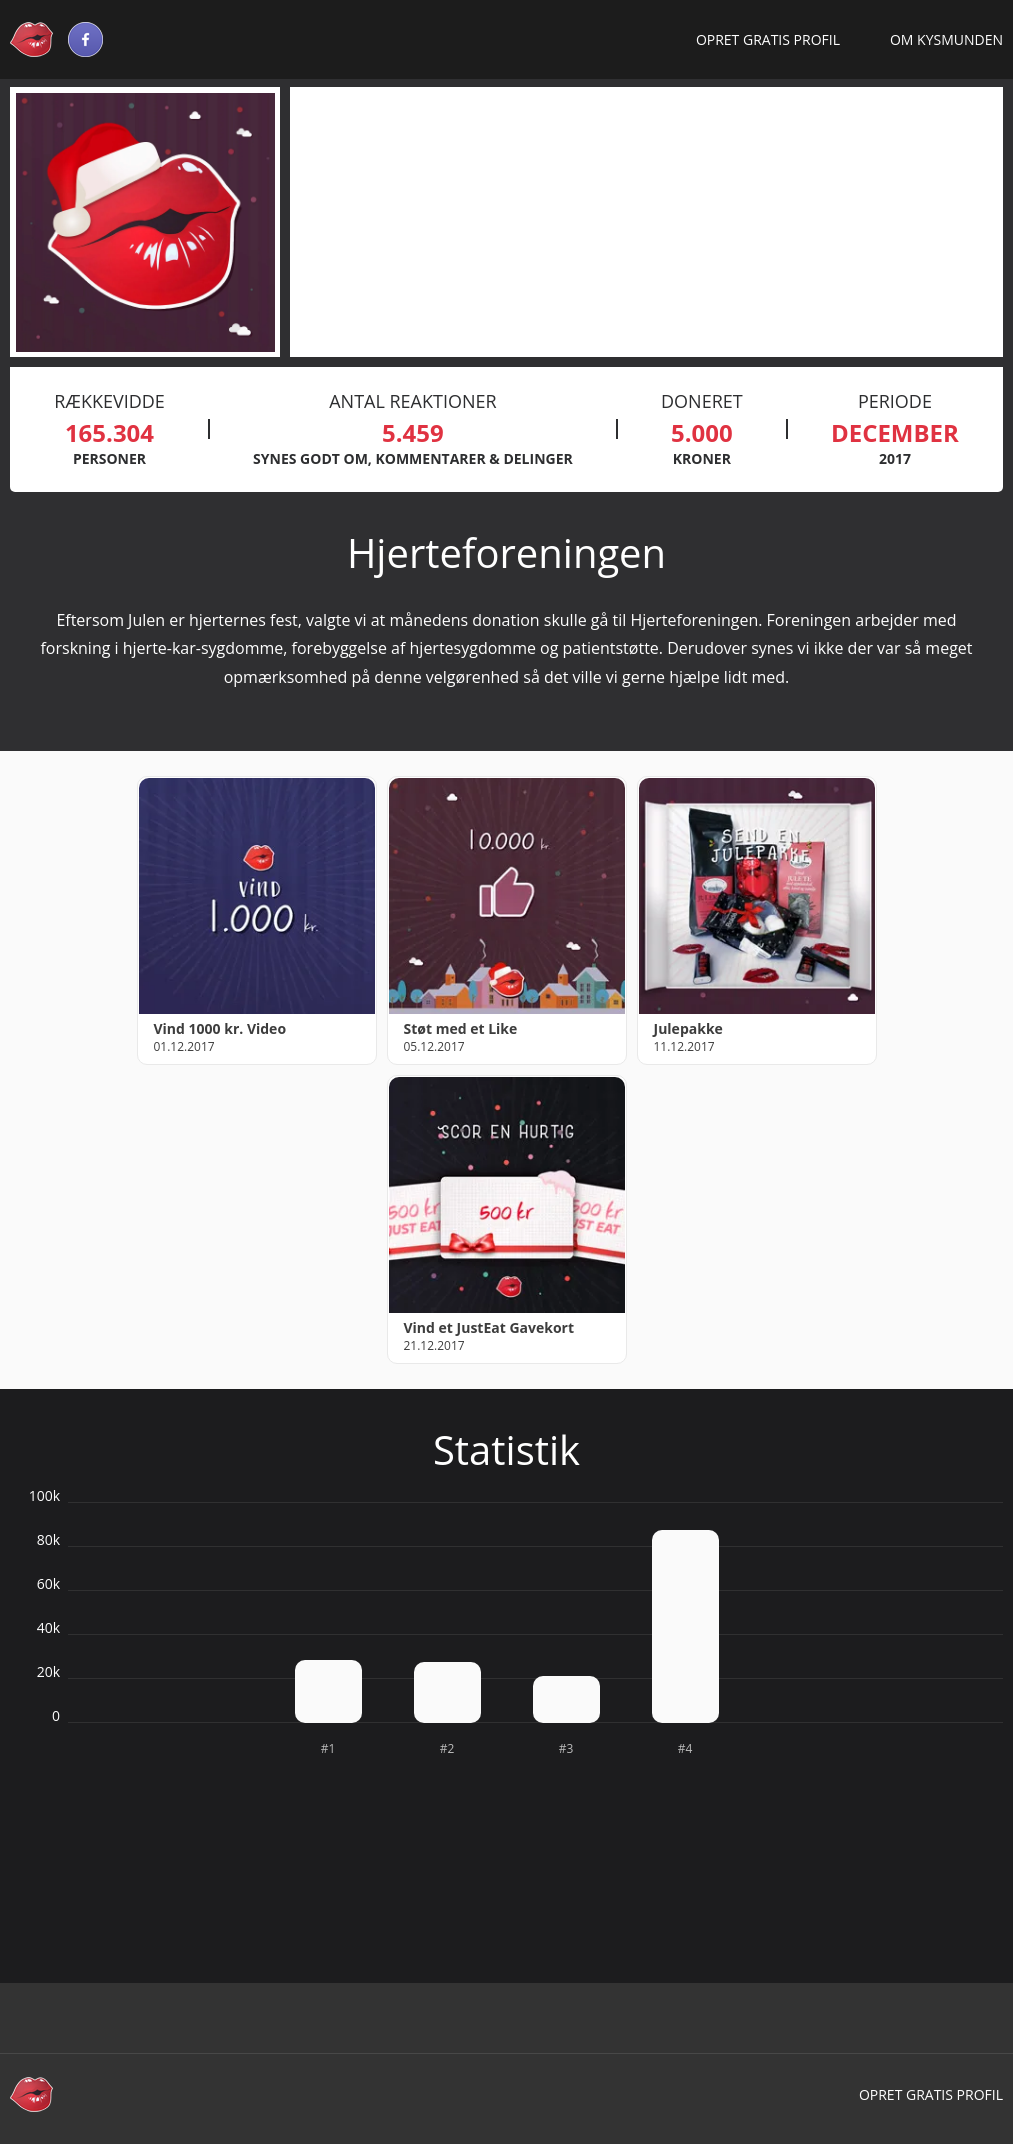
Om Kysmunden (946, 39)
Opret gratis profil (768, 39)
